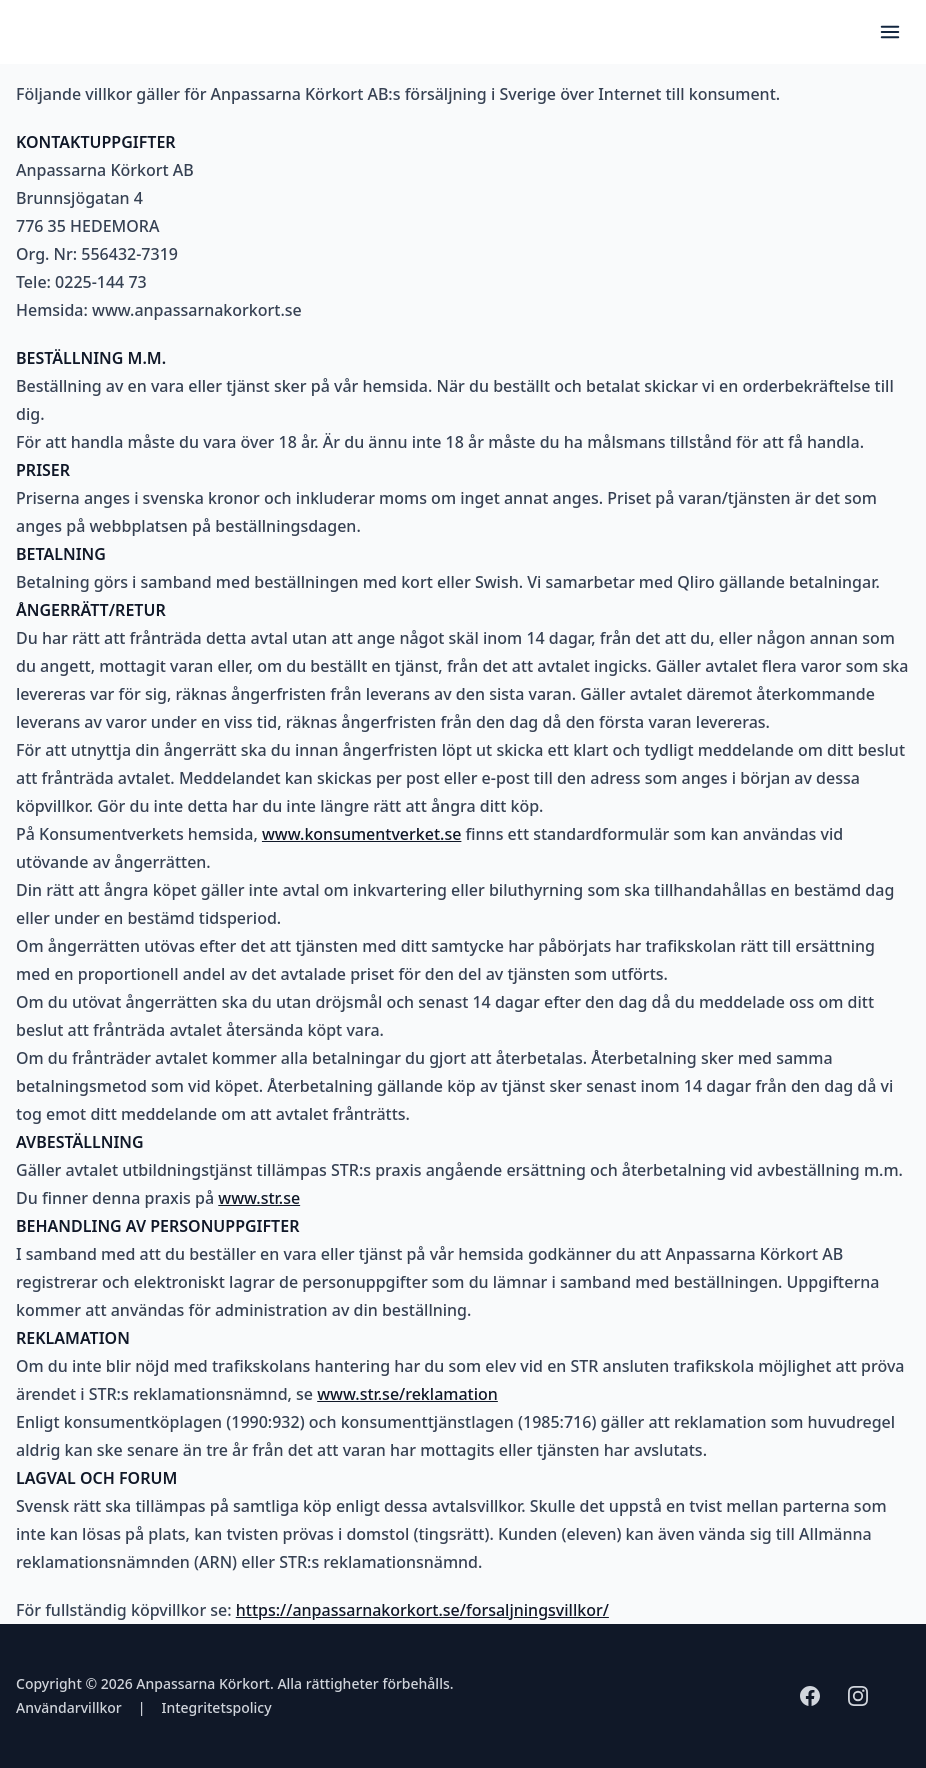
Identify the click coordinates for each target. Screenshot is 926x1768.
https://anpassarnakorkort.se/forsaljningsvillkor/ (422, 1610)
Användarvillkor (69, 1707)
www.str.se (259, 1198)
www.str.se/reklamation (407, 1394)
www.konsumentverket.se (361, 834)
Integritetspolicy (216, 1707)
